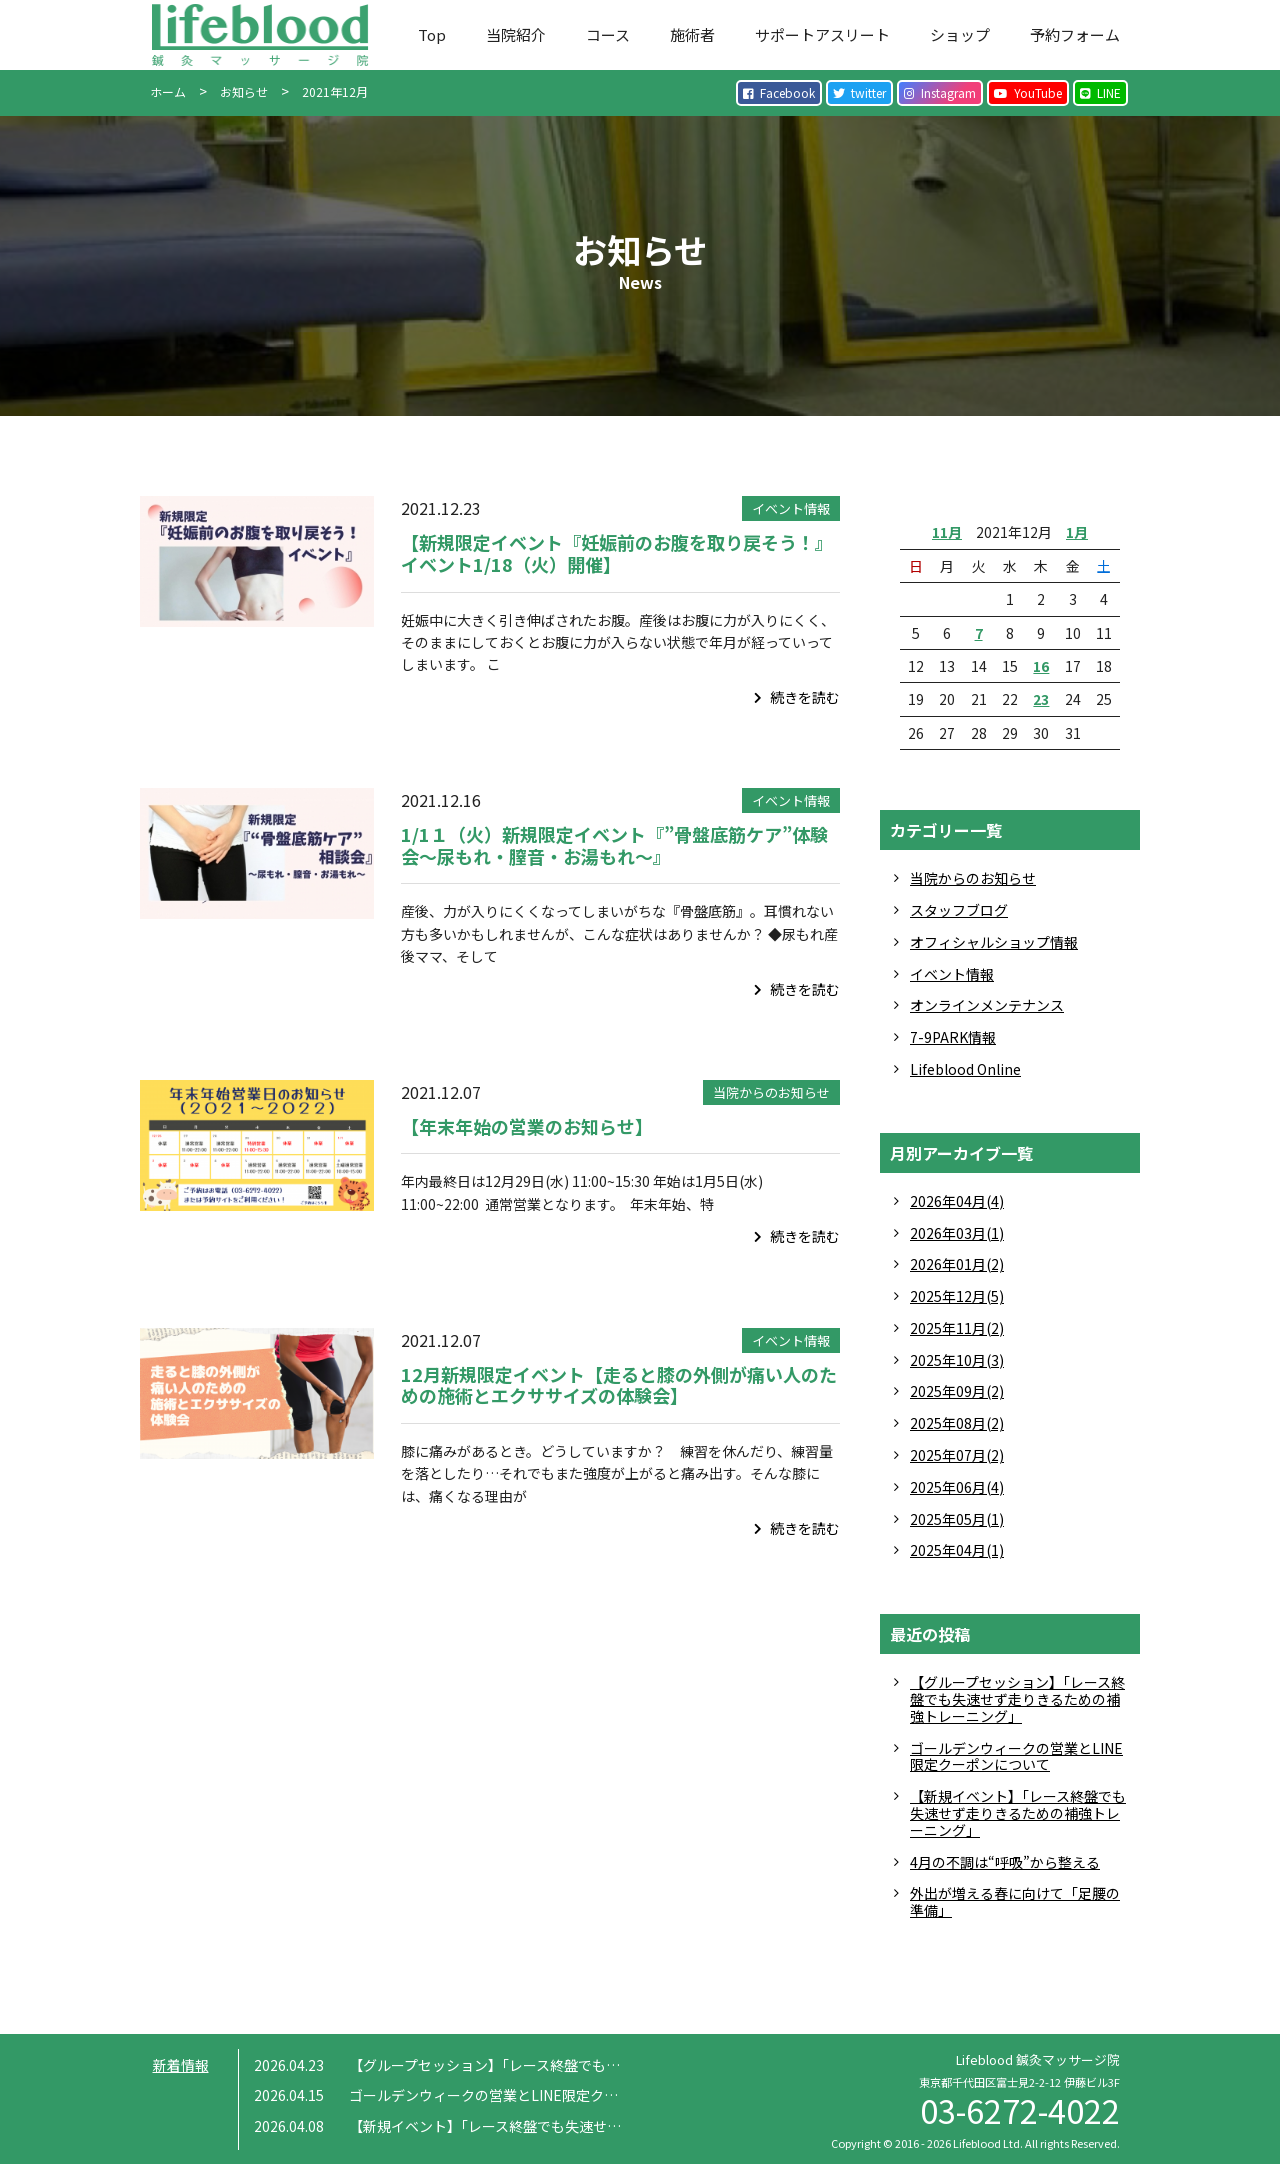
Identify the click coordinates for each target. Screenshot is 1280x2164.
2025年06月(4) (957, 1487)
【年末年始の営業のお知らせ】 (527, 1126)
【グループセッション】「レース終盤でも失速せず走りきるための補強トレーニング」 (1017, 1699)
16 (1041, 666)
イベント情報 (791, 508)
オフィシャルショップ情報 (994, 942)
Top (432, 34)
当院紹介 (516, 34)
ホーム (168, 91)
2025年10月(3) (957, 1360)
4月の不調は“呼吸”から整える (1005, 1862)
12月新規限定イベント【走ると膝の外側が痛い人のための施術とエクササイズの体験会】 (619, 1385)
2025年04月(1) (957, 1550)
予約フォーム (1075, 34)
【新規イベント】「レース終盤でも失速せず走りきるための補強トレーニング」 (1018, 1813)
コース (608, 34)
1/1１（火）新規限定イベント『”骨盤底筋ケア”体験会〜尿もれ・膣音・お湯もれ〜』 (614, 845)
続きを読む (797, 697)
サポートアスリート (822, 34)
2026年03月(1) (957, 1233)
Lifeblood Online (965, 1069)
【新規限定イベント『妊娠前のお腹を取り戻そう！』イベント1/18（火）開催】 (617, 553)
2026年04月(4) (957, 1201)
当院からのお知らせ (771, 1092)
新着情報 (181, 2065)
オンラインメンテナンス (987, 1005)
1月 (1077, 532)
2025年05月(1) (957, 1519)
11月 (947, 532)
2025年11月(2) (957, 1328)
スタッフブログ (959, 910)
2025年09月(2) (957, 1391)
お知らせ (244, 91)
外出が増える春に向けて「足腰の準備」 (1015, 1901)
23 (1041, 699)
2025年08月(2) (957, 1423)
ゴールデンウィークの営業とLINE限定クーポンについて (1016, 1756)
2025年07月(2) (957, 1455)
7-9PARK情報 (953, 1037)
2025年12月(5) (957, 1296)
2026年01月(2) (957, 1264)
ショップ (960, 34)
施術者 (692, 34)
